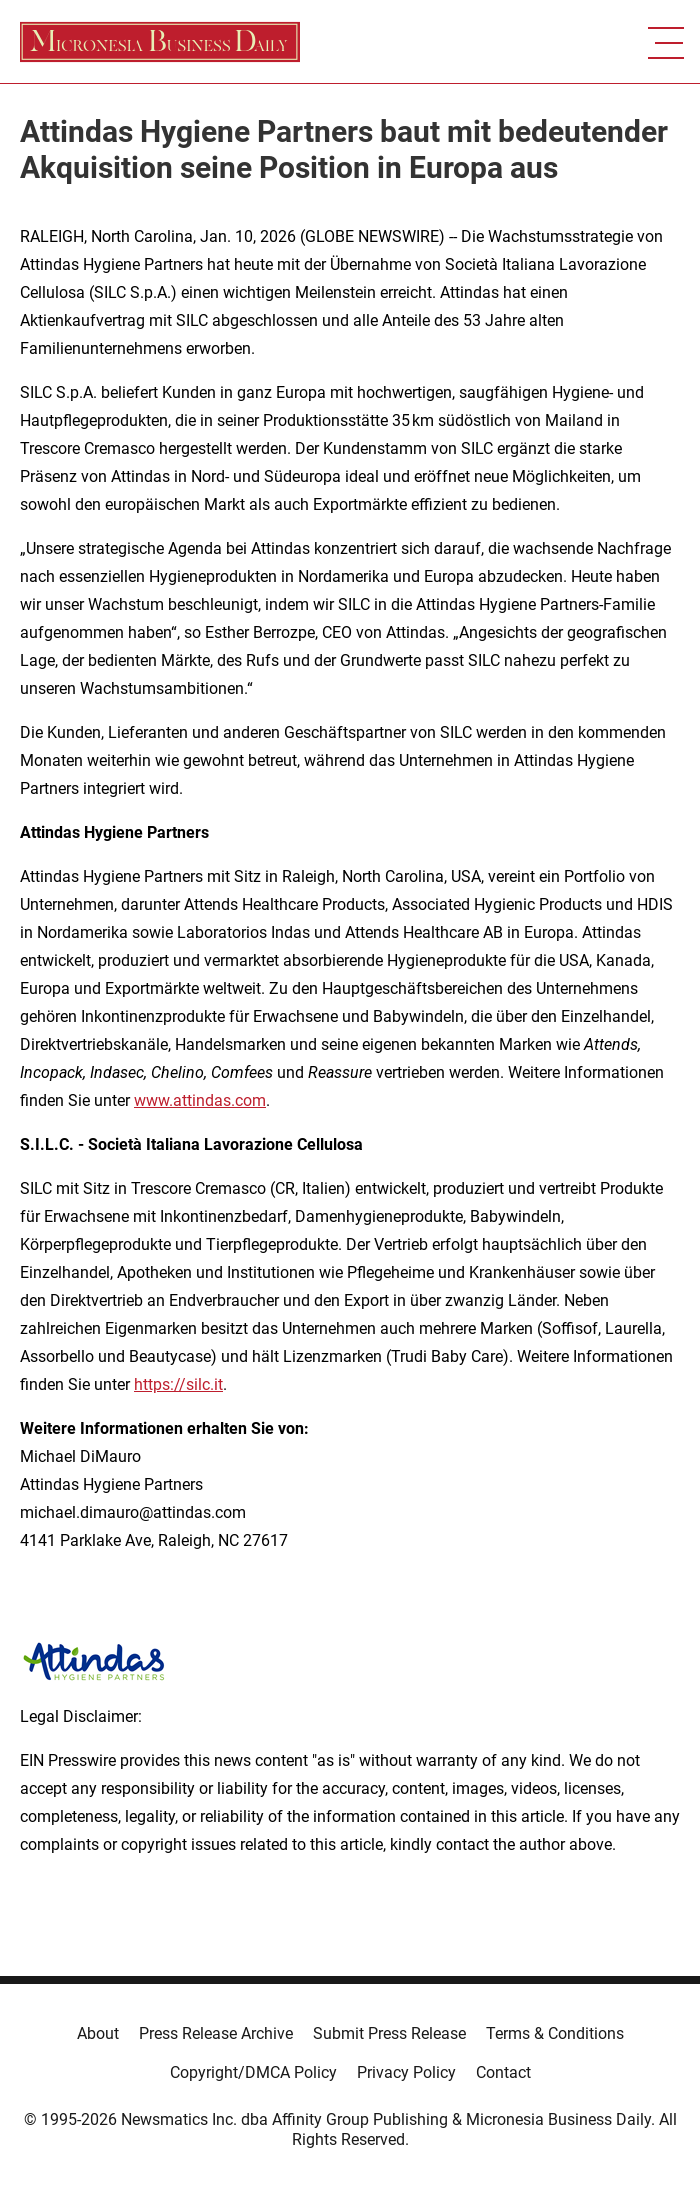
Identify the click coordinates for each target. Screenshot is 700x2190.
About (98, 2033)
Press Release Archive (216, 2033)
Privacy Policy (406, 2072)
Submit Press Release (389, 2033)
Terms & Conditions (555, 2033)
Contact (503, 2072)
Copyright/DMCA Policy (253, 2072)
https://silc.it (178, 1384)
